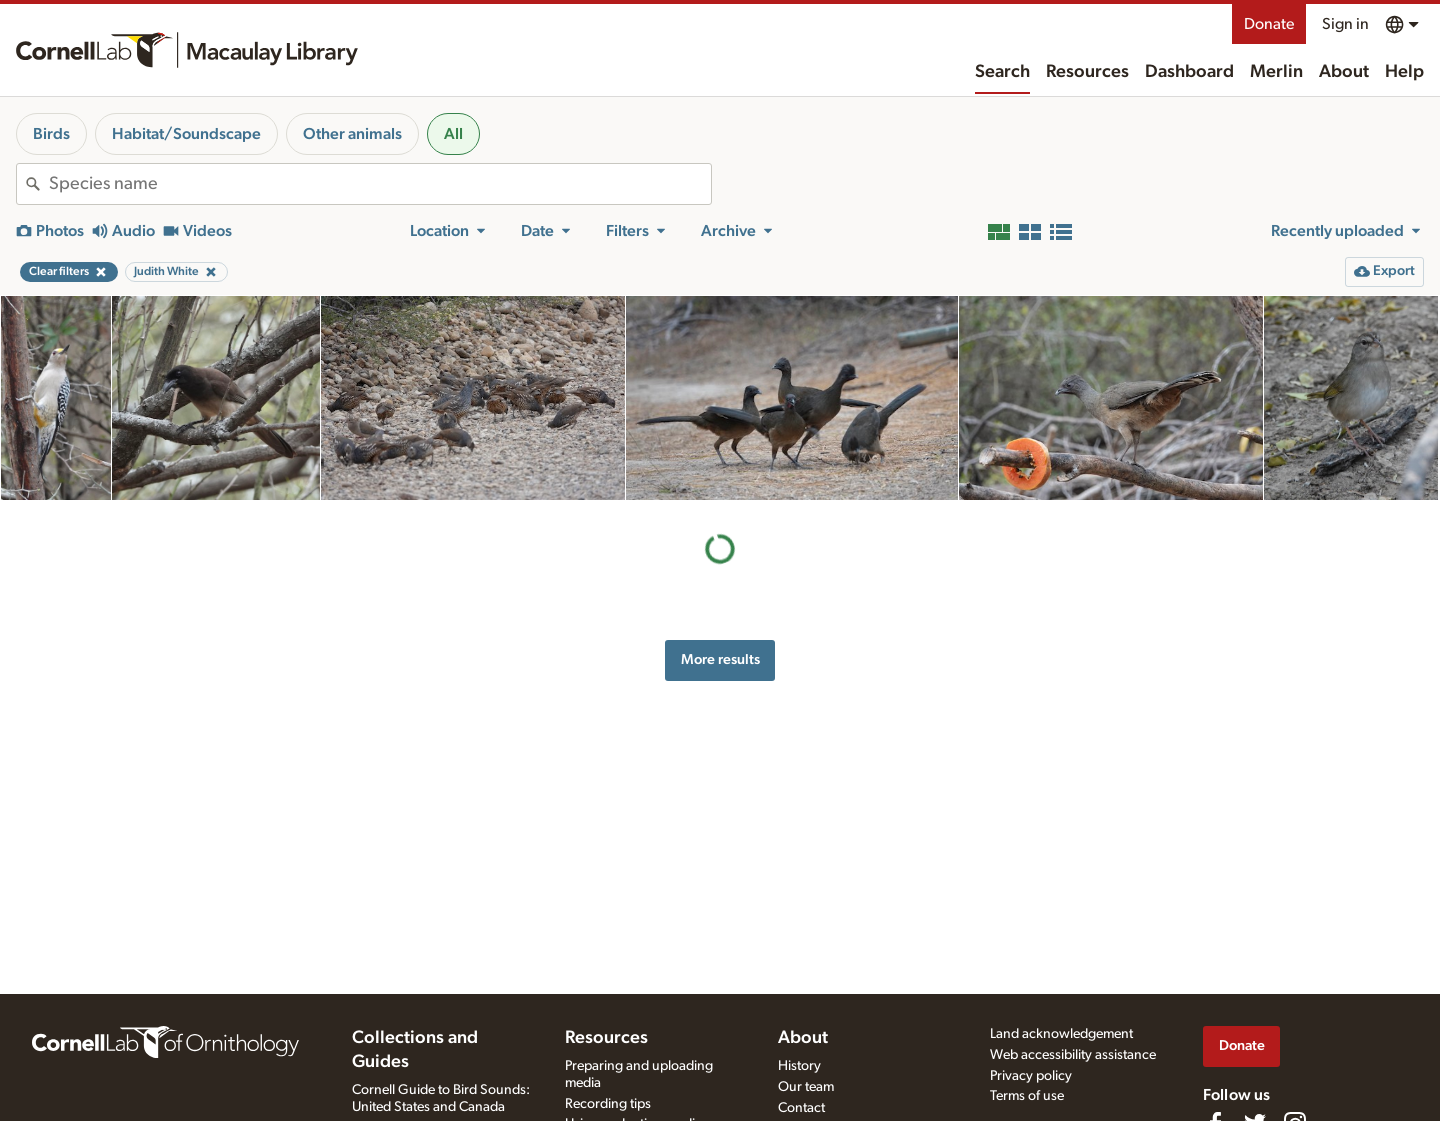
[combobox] (380, 184)
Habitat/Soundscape (186, 134)
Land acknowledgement (1061, 1034)
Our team (806, 1087)
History (799, 1066)
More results (720, 659)
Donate (1269, 24)
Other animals (352, 134)
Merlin (1276, 72)
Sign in (1345, 24)
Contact (801, 1108)
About (1344, 72)
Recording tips (608, 1104)
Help (1404, 72)
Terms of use (1027, 1096)
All (453, 134)
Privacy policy (1031, 1076)
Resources (1087, 72)
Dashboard (1189, 72)
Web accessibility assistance (1073, 1055)
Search (1002, 72)
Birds (51, 134)
